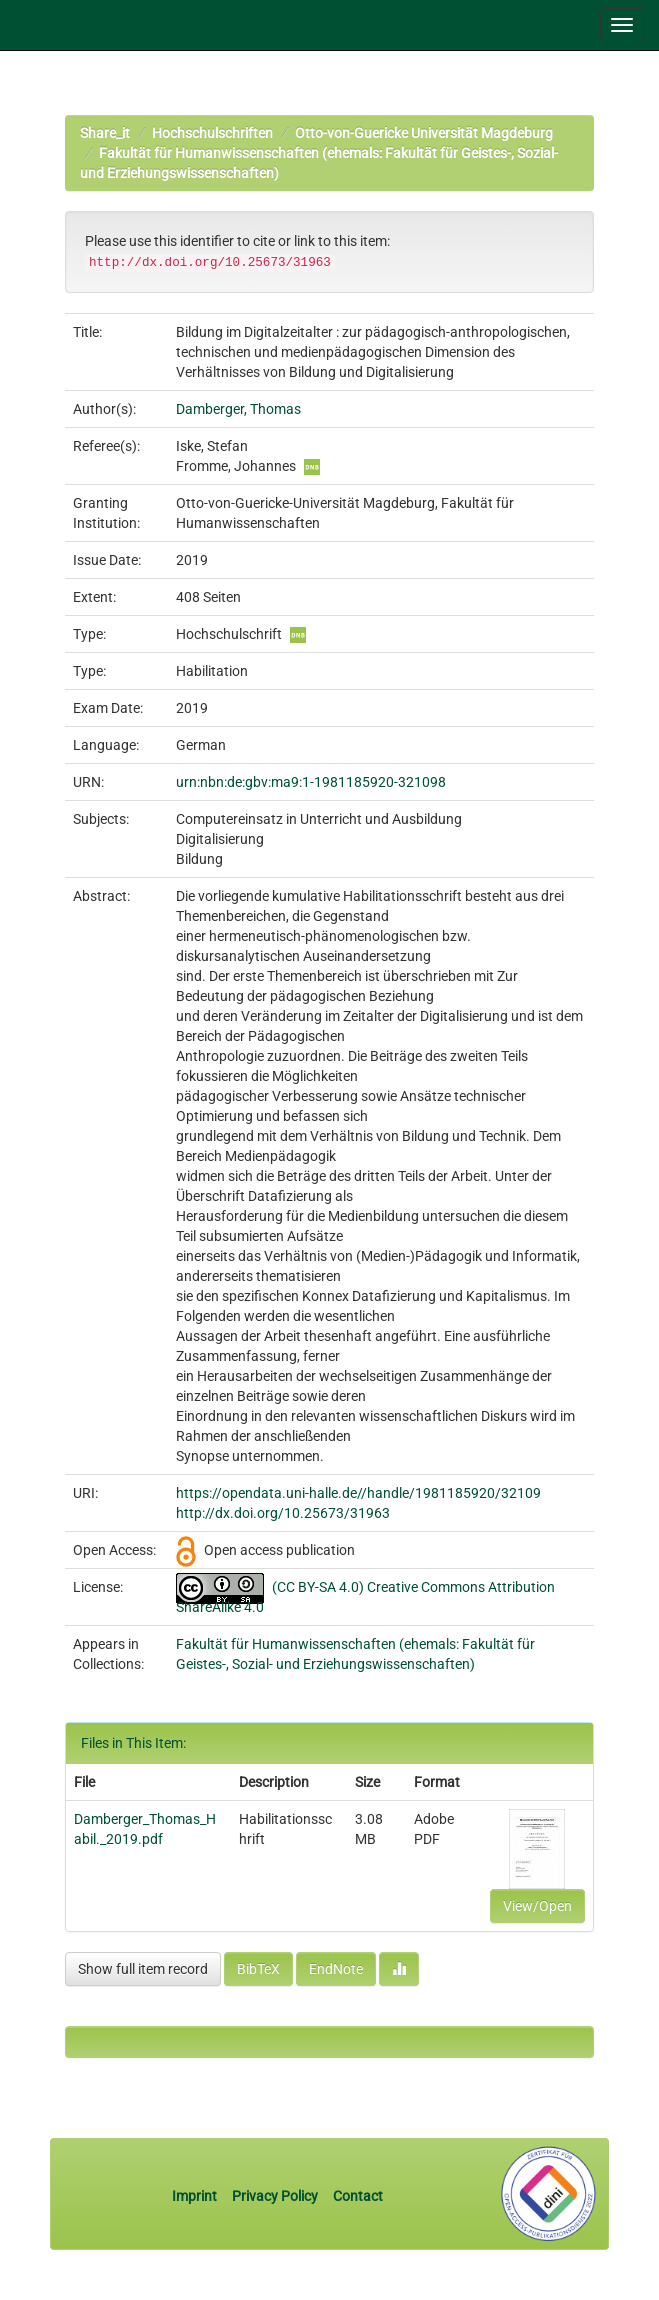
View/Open (537, 1906)
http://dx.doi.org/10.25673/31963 (283, 1513)
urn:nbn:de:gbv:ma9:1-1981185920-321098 (311, 782)
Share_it (105, 133)
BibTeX (258, 1969)
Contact (358, 2196)
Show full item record (143, 1969)
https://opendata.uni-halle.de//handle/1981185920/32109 (358, 1493)
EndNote (336, 1969)
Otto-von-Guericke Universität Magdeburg (424, 133)
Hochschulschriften (212, 133)
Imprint (196, 2196)
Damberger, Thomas (238, 409)
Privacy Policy (275, 2196)
